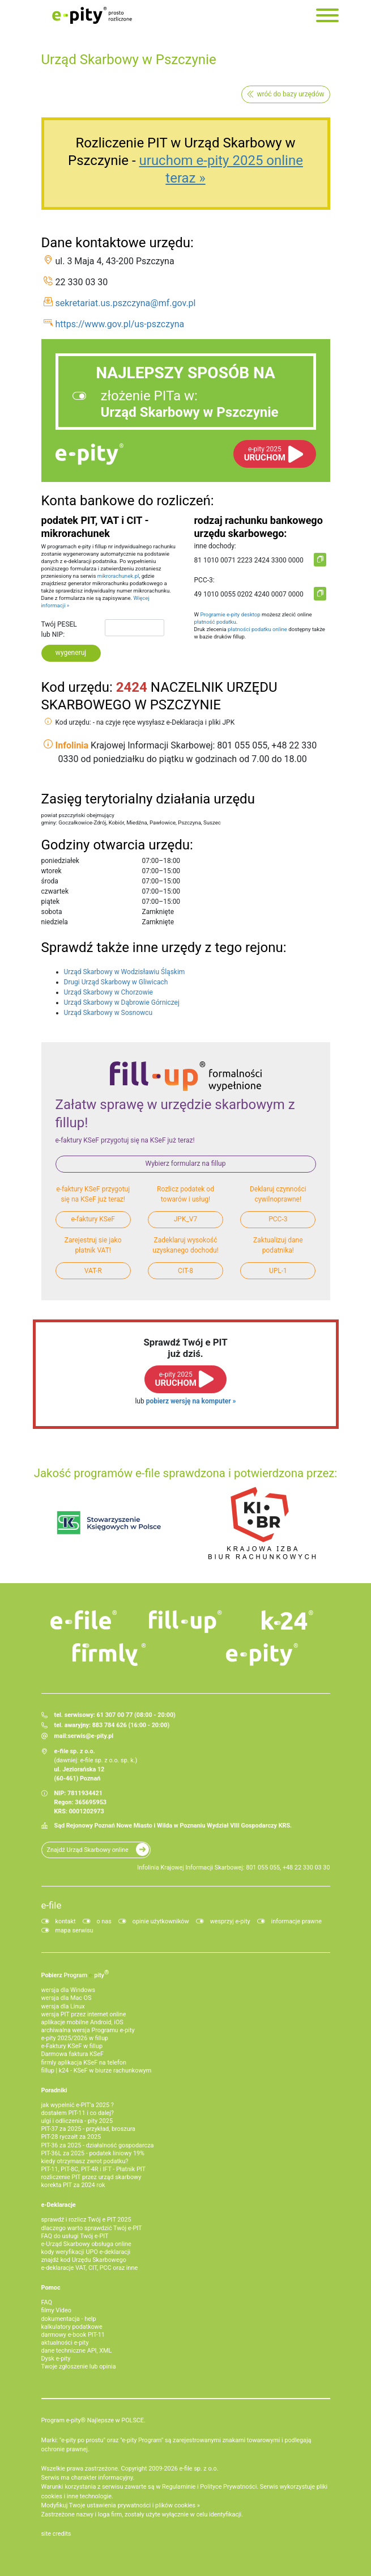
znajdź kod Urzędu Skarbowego (83, 2260)
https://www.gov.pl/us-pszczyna (120, 324)
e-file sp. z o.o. (198, 2468)
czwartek (55, 891)
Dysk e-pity (56, 2358)
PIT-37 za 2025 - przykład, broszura (88, 2129)
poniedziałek (60, 860)
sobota (51, 911)
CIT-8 (185, 1271)
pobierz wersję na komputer (189, 1401)
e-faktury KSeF (92, 1219)
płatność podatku (215, 622)
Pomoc (51, 2287)
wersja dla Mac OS (66, 1998)
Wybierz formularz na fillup (186, 1164)
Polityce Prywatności (228, 2486)
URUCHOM (264, 454)
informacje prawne (296, 1921)
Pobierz (75, 1974)
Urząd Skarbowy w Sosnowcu (108, 1013)
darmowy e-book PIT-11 (73, 2334)
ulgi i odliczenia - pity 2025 (77, 2121)
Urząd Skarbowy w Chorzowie (108, 992)
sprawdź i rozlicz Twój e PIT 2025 (86, 2219)
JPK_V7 (186, 1219)
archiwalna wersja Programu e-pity (88, 2030)
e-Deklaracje (58, 2205)
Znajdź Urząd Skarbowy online (88, 1850)
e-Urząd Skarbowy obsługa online (86, 2244)
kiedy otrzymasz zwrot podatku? (85, 2161)
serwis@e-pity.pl (90, 1736)
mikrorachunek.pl (118, 576)
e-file (51, 1905)
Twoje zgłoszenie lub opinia (78, 2366)
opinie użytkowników (161, 1921)
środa (49, 881)
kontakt (66, 1921)
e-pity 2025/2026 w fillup (74, 2038)
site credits (56, 2533)
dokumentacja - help (68, 2319)
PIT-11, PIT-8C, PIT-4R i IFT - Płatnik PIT (93, 2169)
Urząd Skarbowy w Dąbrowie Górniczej (122, 1002)
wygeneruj (71, 653)
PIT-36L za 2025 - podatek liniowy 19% (92, 2153)
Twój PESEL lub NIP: (59, 629)
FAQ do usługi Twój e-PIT (75, 2236)
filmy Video (56, 2310)
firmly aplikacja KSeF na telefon (83, 2062)
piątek (50, 901)
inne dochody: (215, 546)
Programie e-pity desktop (230, 614)
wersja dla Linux (63, 2006)
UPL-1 (278, 1271)
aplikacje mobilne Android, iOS (82, 2022)
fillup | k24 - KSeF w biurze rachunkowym (96, 2070)
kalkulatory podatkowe (72, 2326)
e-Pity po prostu (92, 15)
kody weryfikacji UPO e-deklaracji (86, 2252)
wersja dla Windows (68, 1990)
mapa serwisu (74, 1930)
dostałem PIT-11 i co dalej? (77, 2113)
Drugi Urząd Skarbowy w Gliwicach (116, 982)
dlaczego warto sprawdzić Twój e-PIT (91, 2228)
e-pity (89, 454)
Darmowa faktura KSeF (72, 2054)
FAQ (47, 2302)
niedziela (54, 922)
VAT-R (93, 1271)
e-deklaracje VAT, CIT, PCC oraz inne (89, 2268)
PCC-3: (204, 580)
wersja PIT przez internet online (83, 2014)
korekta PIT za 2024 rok (73, 2185)
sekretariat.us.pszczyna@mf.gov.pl (126, 303)
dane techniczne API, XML (76, 2350)
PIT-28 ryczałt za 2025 (71, 2137)
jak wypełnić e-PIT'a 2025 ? (77, 2105)
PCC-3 (277, 1219)
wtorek (51, 871)
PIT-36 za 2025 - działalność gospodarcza (97, 2145)
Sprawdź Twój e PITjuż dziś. (185, 1347)
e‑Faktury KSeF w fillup (72, 2046)
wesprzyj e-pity (230, 1921)
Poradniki (54, 2090)
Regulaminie (178, 2486)
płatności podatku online (257, 629)
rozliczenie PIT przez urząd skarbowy (91, 2177)
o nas (104, 1921)
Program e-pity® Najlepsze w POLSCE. (93, 2420)
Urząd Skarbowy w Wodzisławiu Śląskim (124, 972)
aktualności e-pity (65, 2342)
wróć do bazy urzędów (290, 94)
